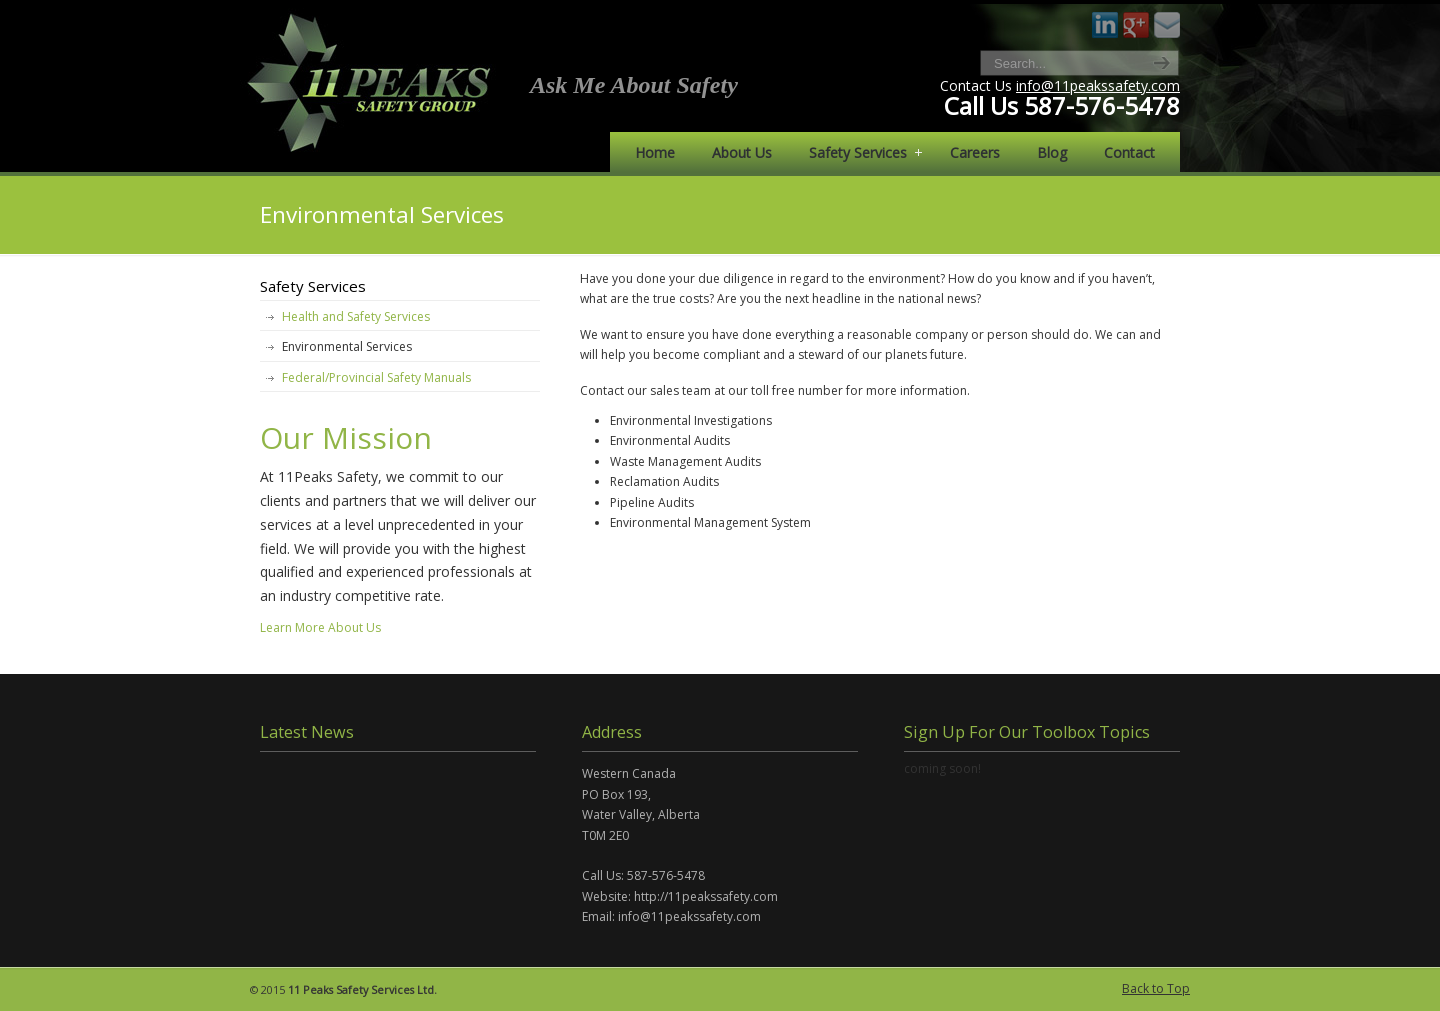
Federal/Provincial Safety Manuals (376, 377)
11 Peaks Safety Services (372, 80)
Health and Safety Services (356, 316)
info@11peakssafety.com (1098, 85)
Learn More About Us (320, 627)
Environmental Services (347, 346)
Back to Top (1156, 988)
